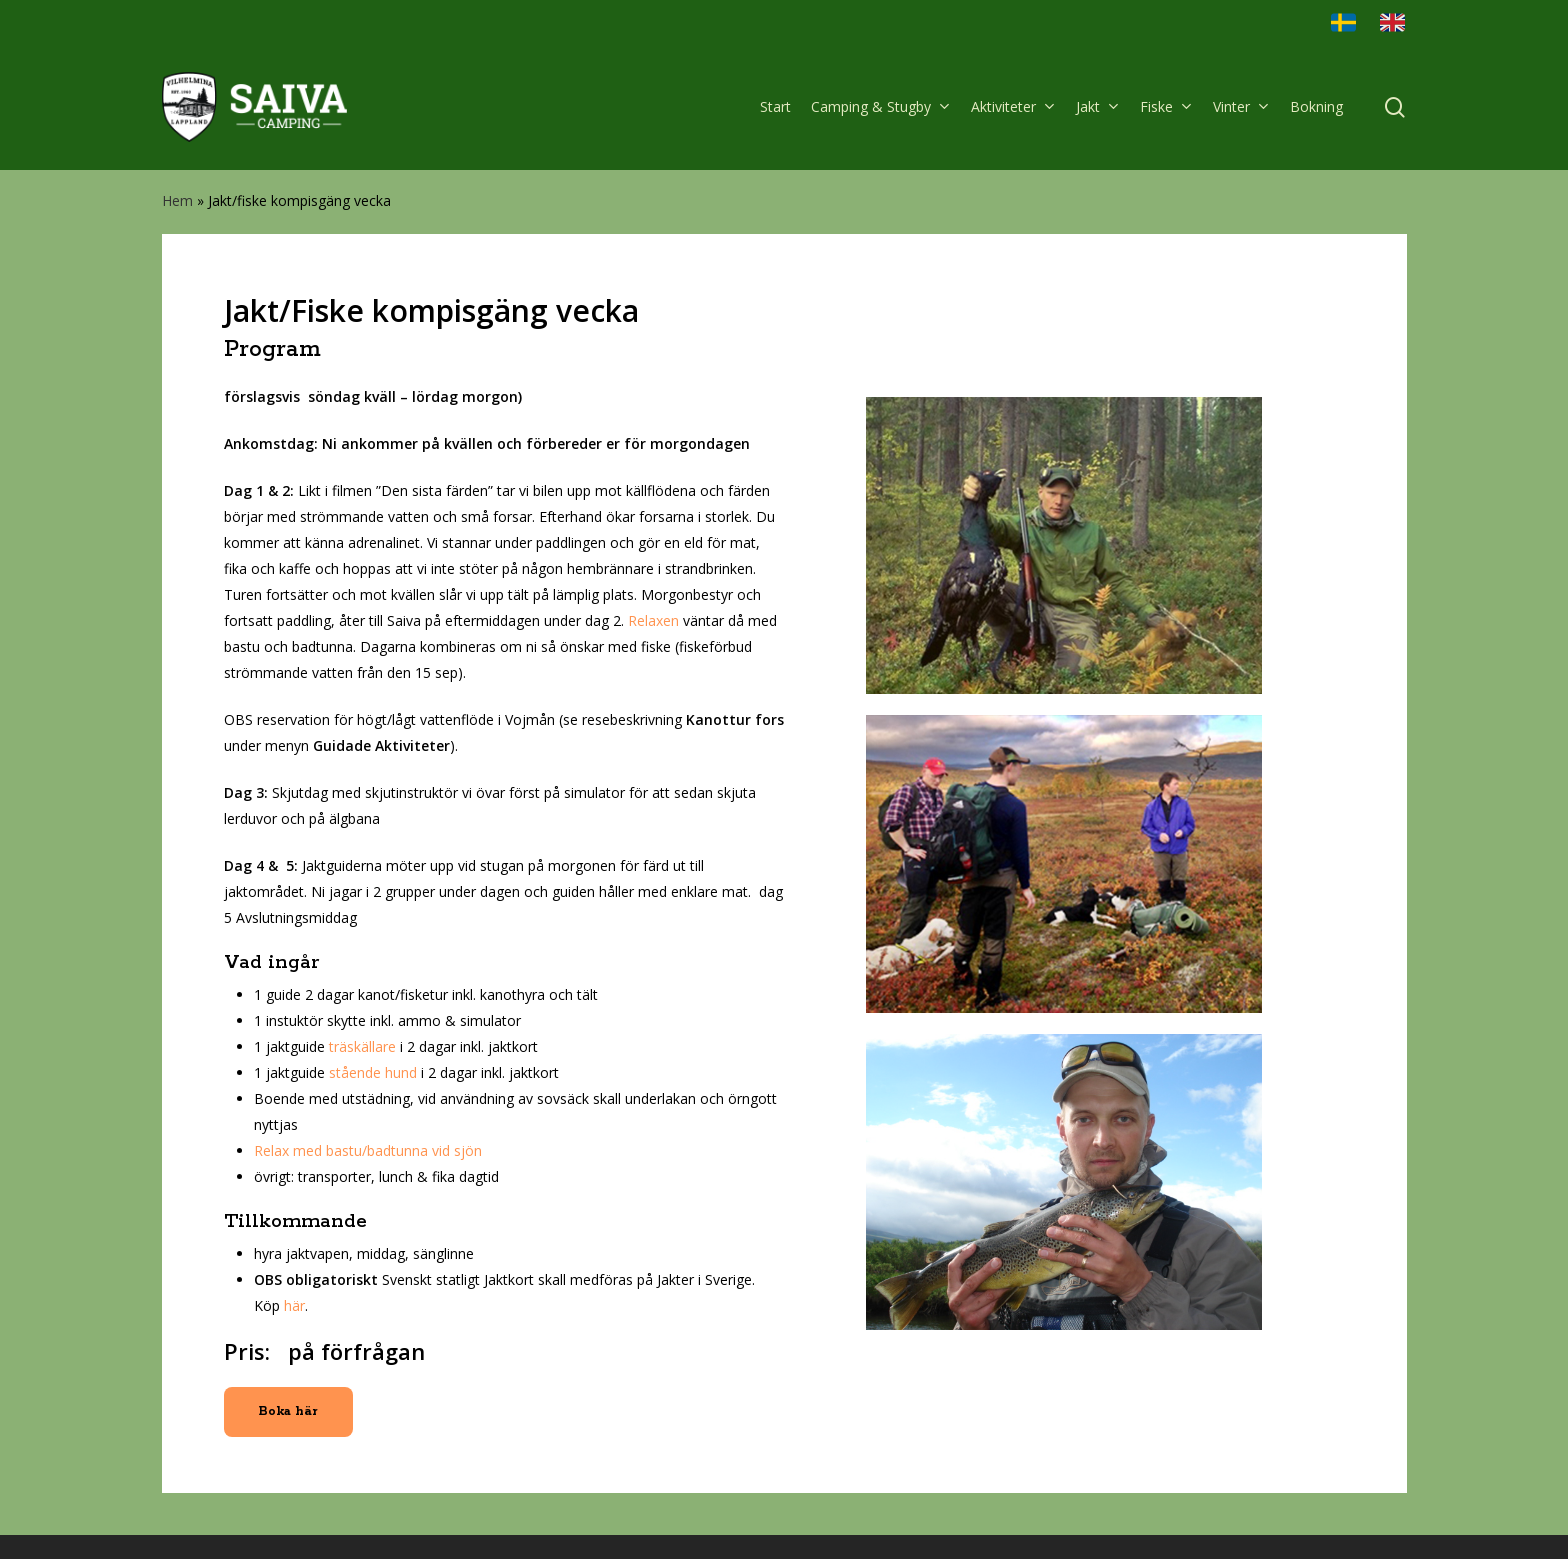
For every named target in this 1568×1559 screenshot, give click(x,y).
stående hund (373, 1072)
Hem (177, 200)
